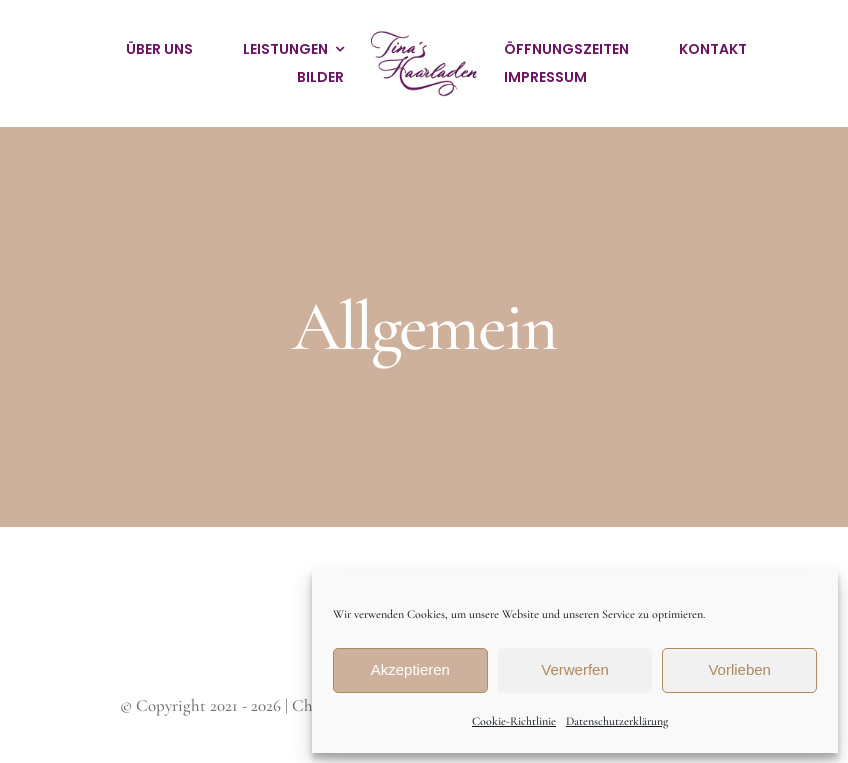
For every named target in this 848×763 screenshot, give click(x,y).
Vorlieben (739, 669)
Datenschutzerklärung (617, 721)
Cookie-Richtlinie (514, 721)
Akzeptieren (410, 669)
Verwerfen (575, 669)
